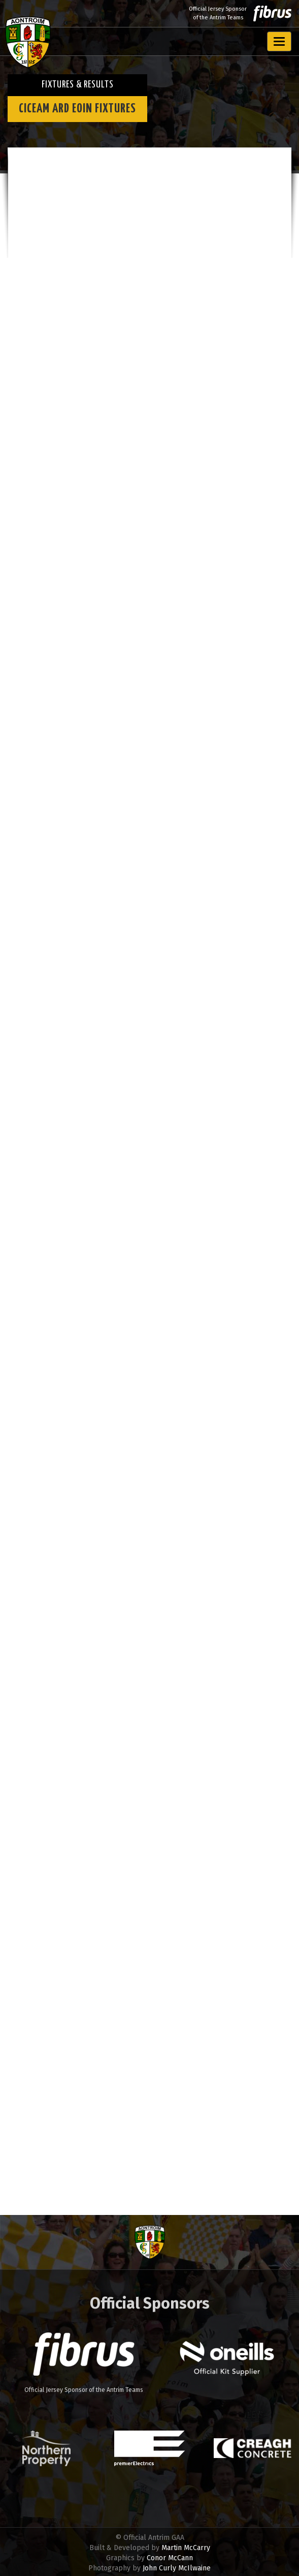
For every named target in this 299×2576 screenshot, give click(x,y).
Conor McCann (170, 2558)
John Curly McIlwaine (177, 2568)
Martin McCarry (185, 2547)
